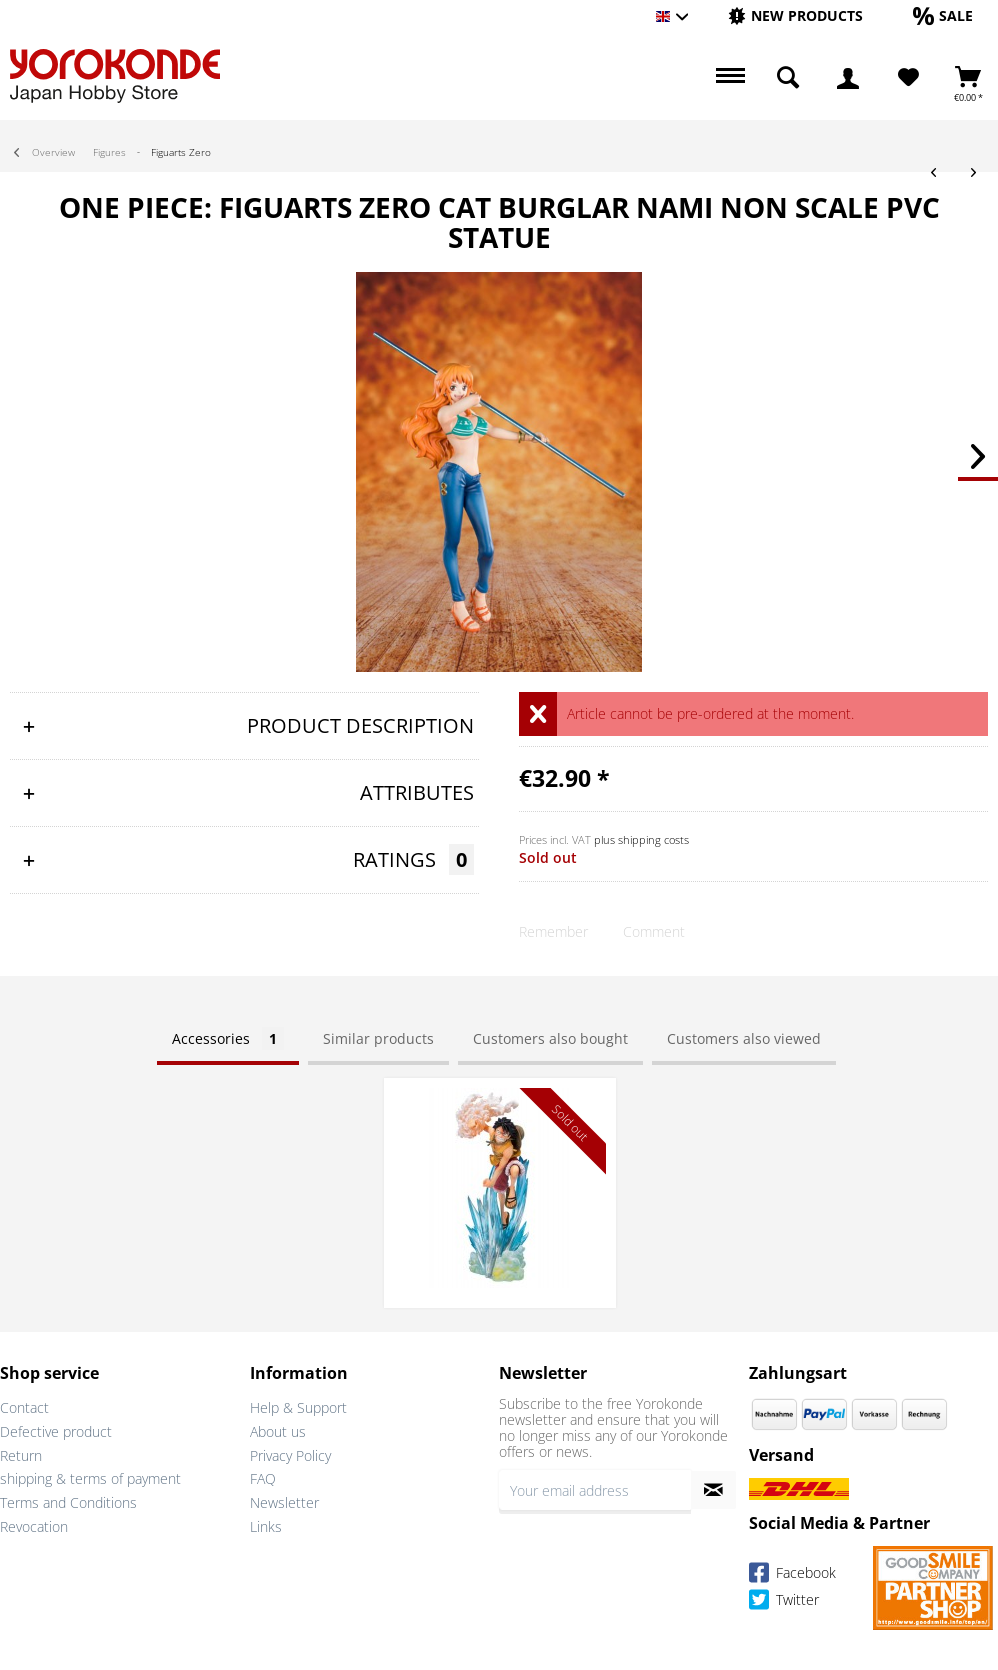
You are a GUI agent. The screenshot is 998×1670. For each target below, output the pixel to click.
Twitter (784, 1602)
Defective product (56, 1431)
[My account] (848, 78)
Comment (654, 931)
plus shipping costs (641, 839)
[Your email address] (595, 1490)
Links (266, 1526)
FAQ (263, 1478)
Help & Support (298, 1407)
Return (21, 1455)
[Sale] (943, 15)
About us (278, 1431)
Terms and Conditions (68, 1502)
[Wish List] (908, 78)
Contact (24, 1407)
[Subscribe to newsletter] (714, 1490)
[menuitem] (795, 16)
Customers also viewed (744, 1038)
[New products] (795, 15)
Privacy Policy (290, 1455)
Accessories (228, 1038)
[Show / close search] (788, 78)
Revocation (34, 1526)
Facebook (792, 1575)
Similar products (378, 1038)
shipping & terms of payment (90, 1478)
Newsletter (284, 1502)
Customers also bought (550, 1038)
